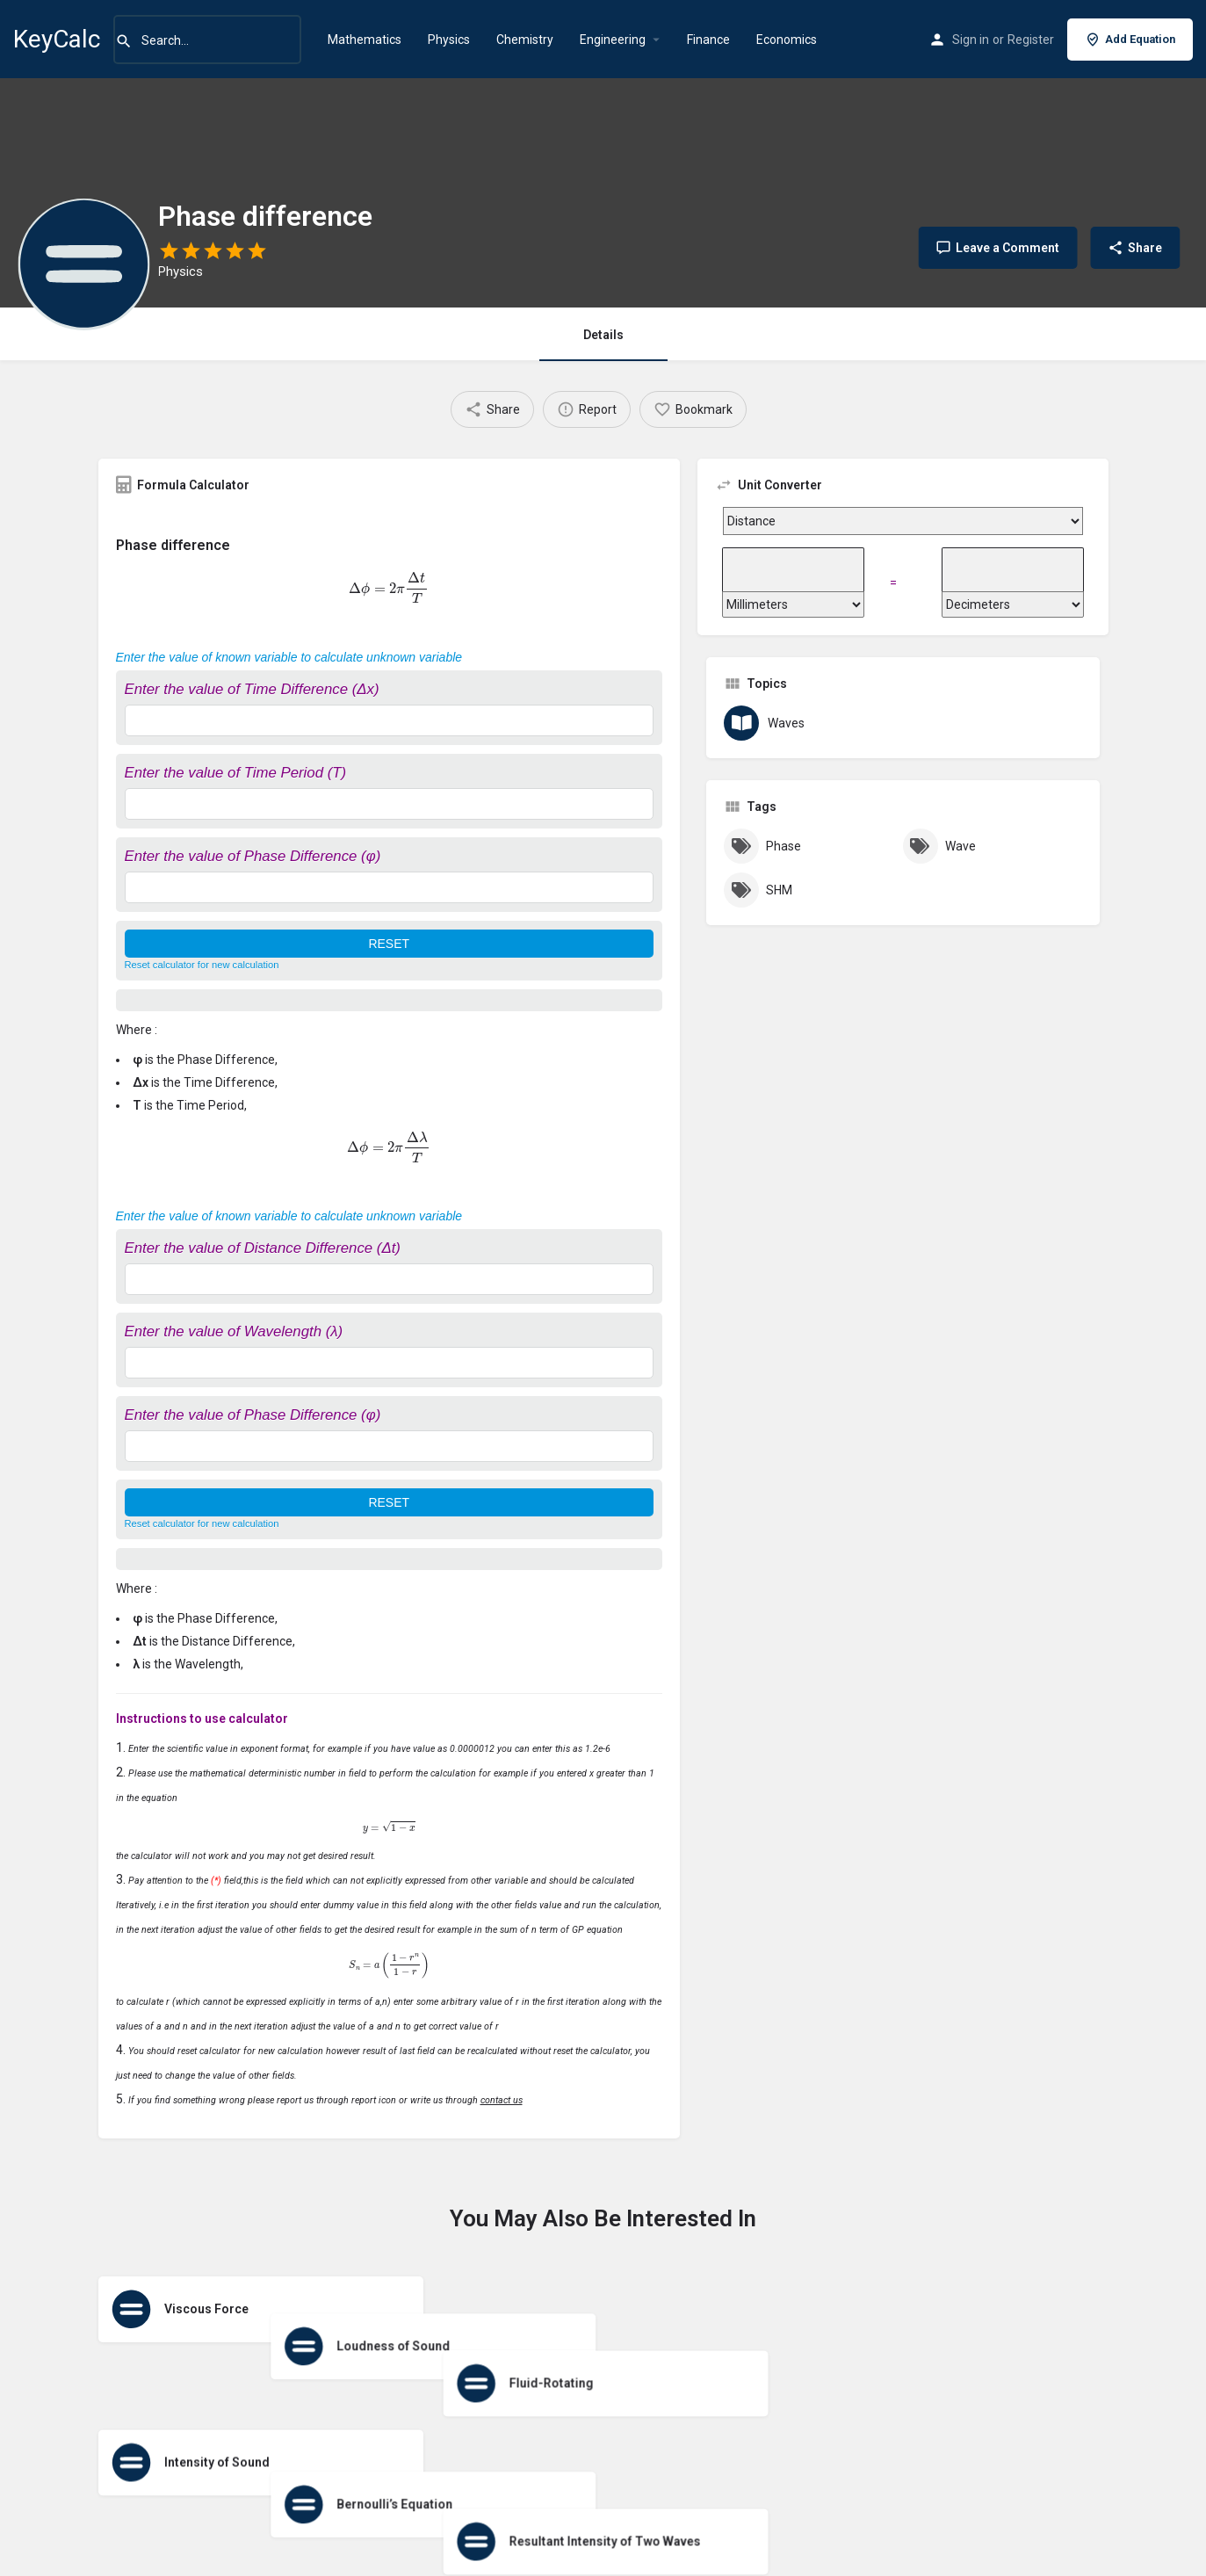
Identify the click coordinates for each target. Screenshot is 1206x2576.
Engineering (613, 40)
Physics (449, 40)
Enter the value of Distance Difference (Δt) (263, 1248)
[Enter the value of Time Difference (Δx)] (389, 720)
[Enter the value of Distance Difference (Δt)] (389, 1279)
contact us (501, 2100)
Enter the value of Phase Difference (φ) (253, 856)
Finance (708, 40)
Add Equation (1130, 39)
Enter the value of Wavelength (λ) (234, 1331)
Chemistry (524, 40)
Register (1030, 40)
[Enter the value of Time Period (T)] (389, 804)
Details (603, 335)
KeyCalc (56, 39)
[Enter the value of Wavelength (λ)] (389, 1362)
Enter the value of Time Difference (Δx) (252, 689)
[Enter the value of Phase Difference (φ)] (389, 887)
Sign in (970, 40)
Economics (786, 40)
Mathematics (364, 40)
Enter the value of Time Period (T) (236, 772)
